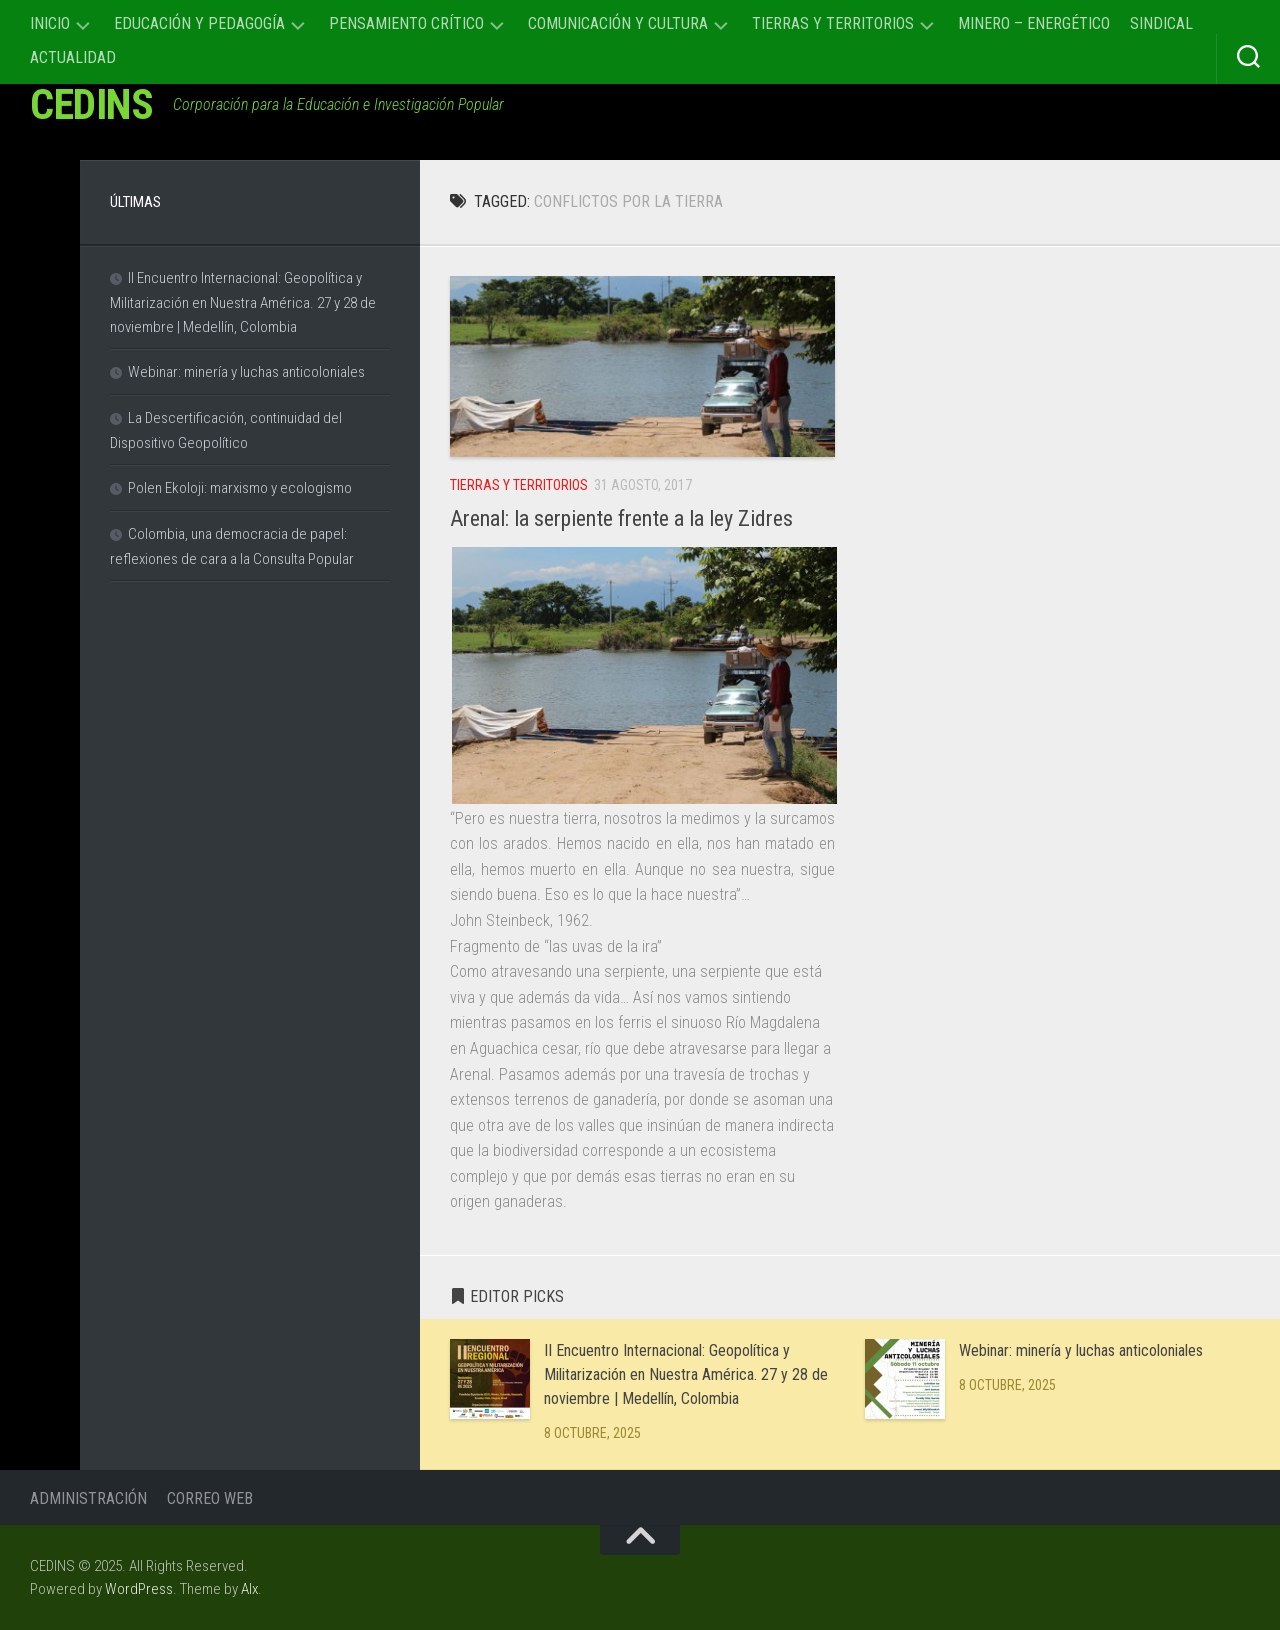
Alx (249, 1589)
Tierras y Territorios (833, 23)
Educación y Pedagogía (199, 23)
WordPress (139, 1589)
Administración (88, 1498)
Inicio (50, 23)
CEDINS (91, 104)
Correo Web (210, 1498)
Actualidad (73, 57)
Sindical (1161, 23)
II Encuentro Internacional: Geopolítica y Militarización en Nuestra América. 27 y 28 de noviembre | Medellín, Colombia (686, 1374)
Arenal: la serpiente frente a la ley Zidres (621, 518)
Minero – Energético (1034, 23)
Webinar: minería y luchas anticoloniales (1081, 1350)
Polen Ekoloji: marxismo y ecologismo (240, 488)
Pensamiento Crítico (406, 23)
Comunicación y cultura (618, 23)
